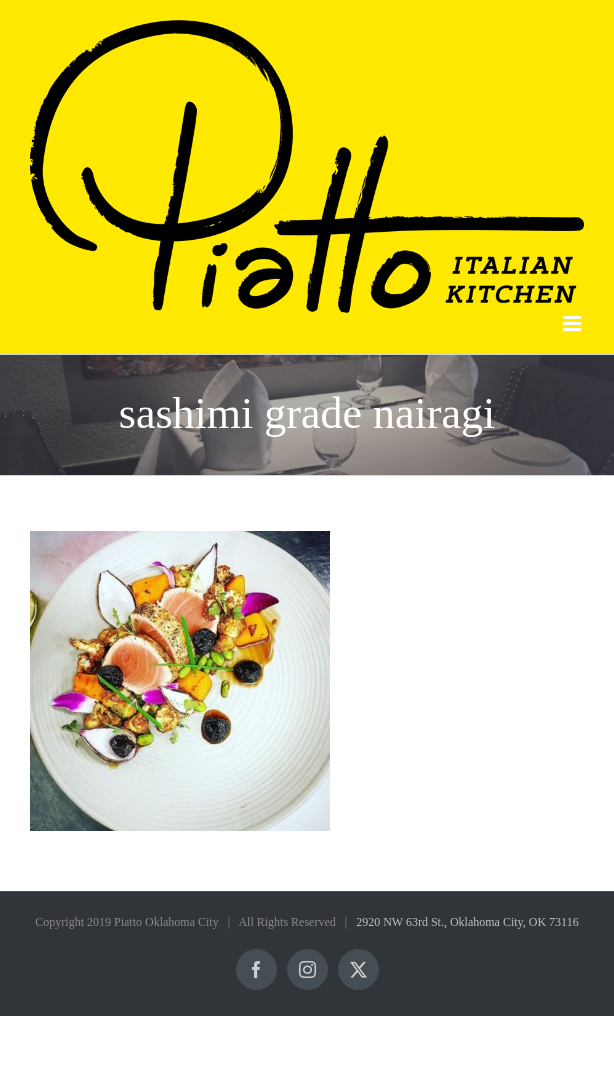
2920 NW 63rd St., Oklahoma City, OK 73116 (467, 922)
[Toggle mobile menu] (573, 323)
